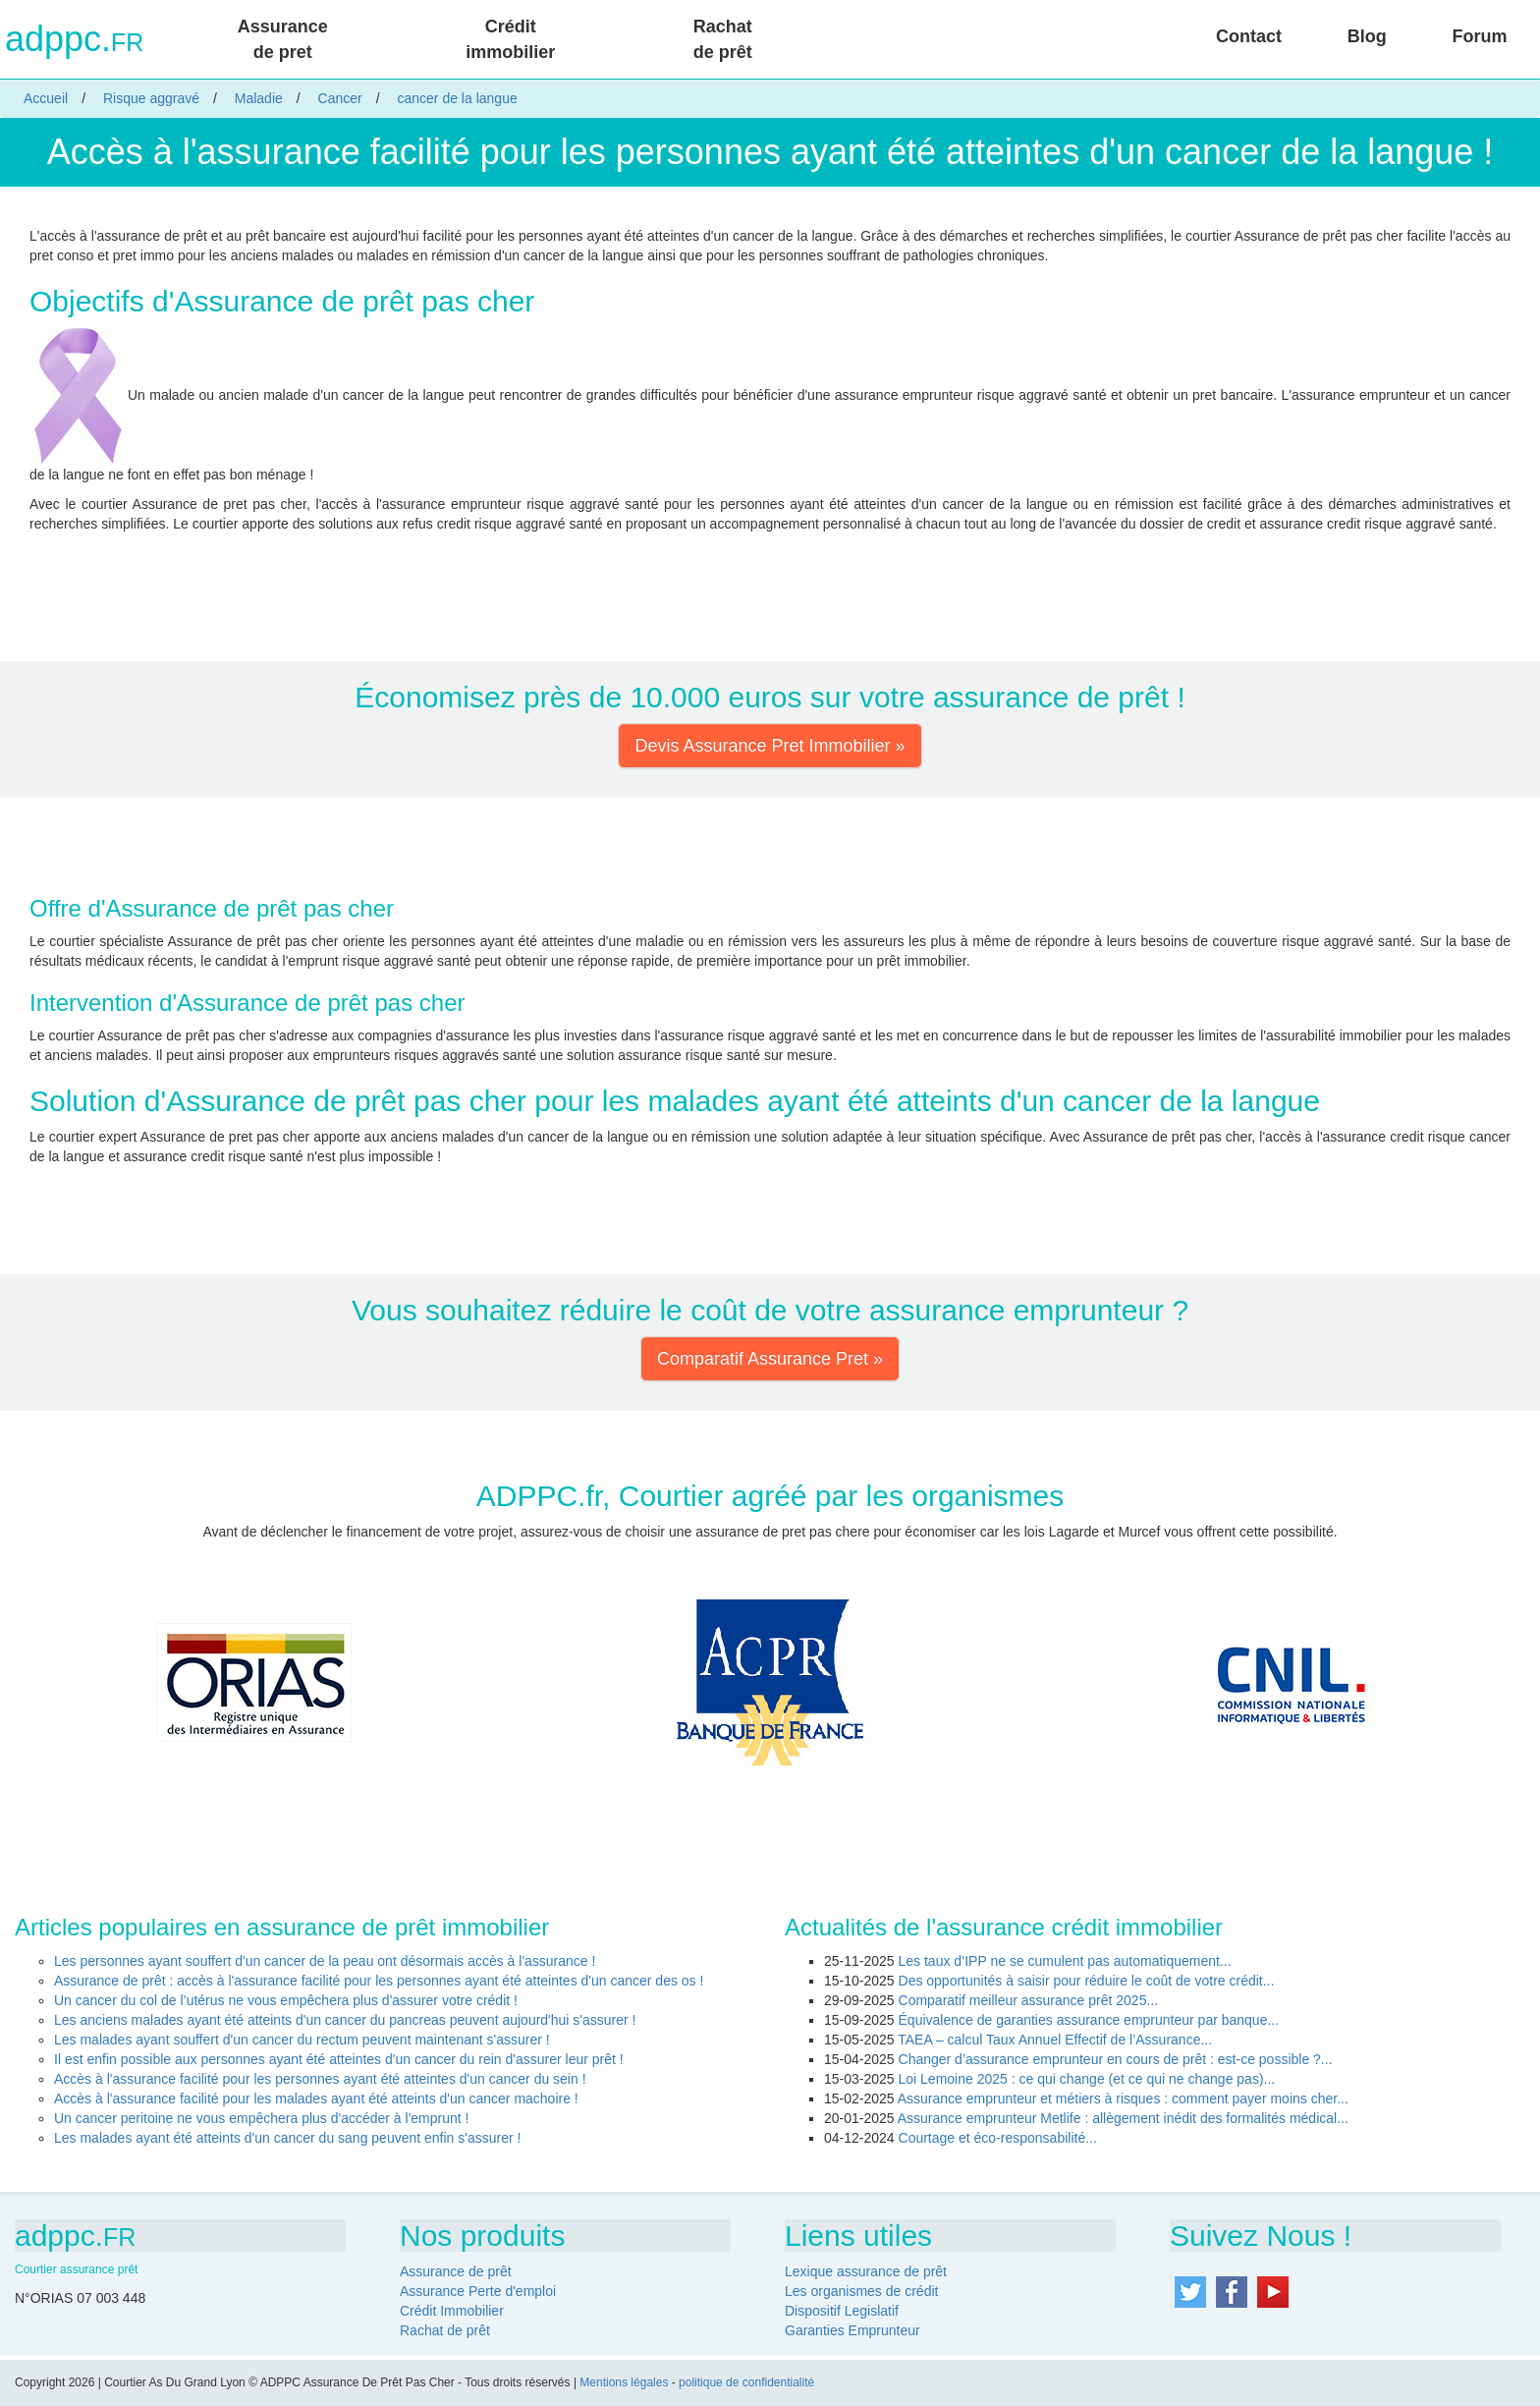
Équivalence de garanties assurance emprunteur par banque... (1089, 2020)
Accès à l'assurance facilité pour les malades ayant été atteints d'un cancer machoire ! (316, 2098)
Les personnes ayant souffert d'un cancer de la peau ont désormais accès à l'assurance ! (324, 1961)
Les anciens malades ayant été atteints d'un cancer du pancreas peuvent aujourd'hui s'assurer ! (345, 2020)
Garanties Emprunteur (852, 2330)
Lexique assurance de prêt (866, 2271)
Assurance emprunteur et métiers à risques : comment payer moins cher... (1123, 2098)
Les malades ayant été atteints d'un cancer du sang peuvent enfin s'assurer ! (287, 2138)
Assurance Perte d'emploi (478, 2291)
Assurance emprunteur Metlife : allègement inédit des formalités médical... (1123, 2118)
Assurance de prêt (456, 2271)
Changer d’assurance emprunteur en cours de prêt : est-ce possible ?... (1116, 2059)
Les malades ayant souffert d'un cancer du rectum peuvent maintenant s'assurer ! (302, 2039)
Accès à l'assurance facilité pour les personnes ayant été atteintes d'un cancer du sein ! (320, 2079)
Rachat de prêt (722, 39)
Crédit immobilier (510, 39)
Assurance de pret (283, 39)
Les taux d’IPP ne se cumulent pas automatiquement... (1065, 1961)
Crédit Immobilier (452, 2311)
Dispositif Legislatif (842, 2311)
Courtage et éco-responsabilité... (998, 2138)
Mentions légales (623, 2382)
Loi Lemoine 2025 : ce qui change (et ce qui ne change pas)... (1087, 2079)
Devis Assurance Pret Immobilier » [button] (769, 745)
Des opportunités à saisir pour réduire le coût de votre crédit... (1087, 1980)
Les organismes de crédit (861, 2291)
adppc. (74, 39)
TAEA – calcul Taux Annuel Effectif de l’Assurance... (1055, 2039)
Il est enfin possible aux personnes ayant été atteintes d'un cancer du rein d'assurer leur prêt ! (339, 2059)
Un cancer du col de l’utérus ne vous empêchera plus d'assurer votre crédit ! (286, 2000)
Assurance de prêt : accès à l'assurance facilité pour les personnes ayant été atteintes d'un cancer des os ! (378, 1980)
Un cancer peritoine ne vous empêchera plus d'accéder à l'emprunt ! (261, 2118)
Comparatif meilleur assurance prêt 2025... (1029, 2000)
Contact (1249, 36)
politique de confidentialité (746, 2382)
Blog (1367, 36)
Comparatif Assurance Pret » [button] (770, 1359)
